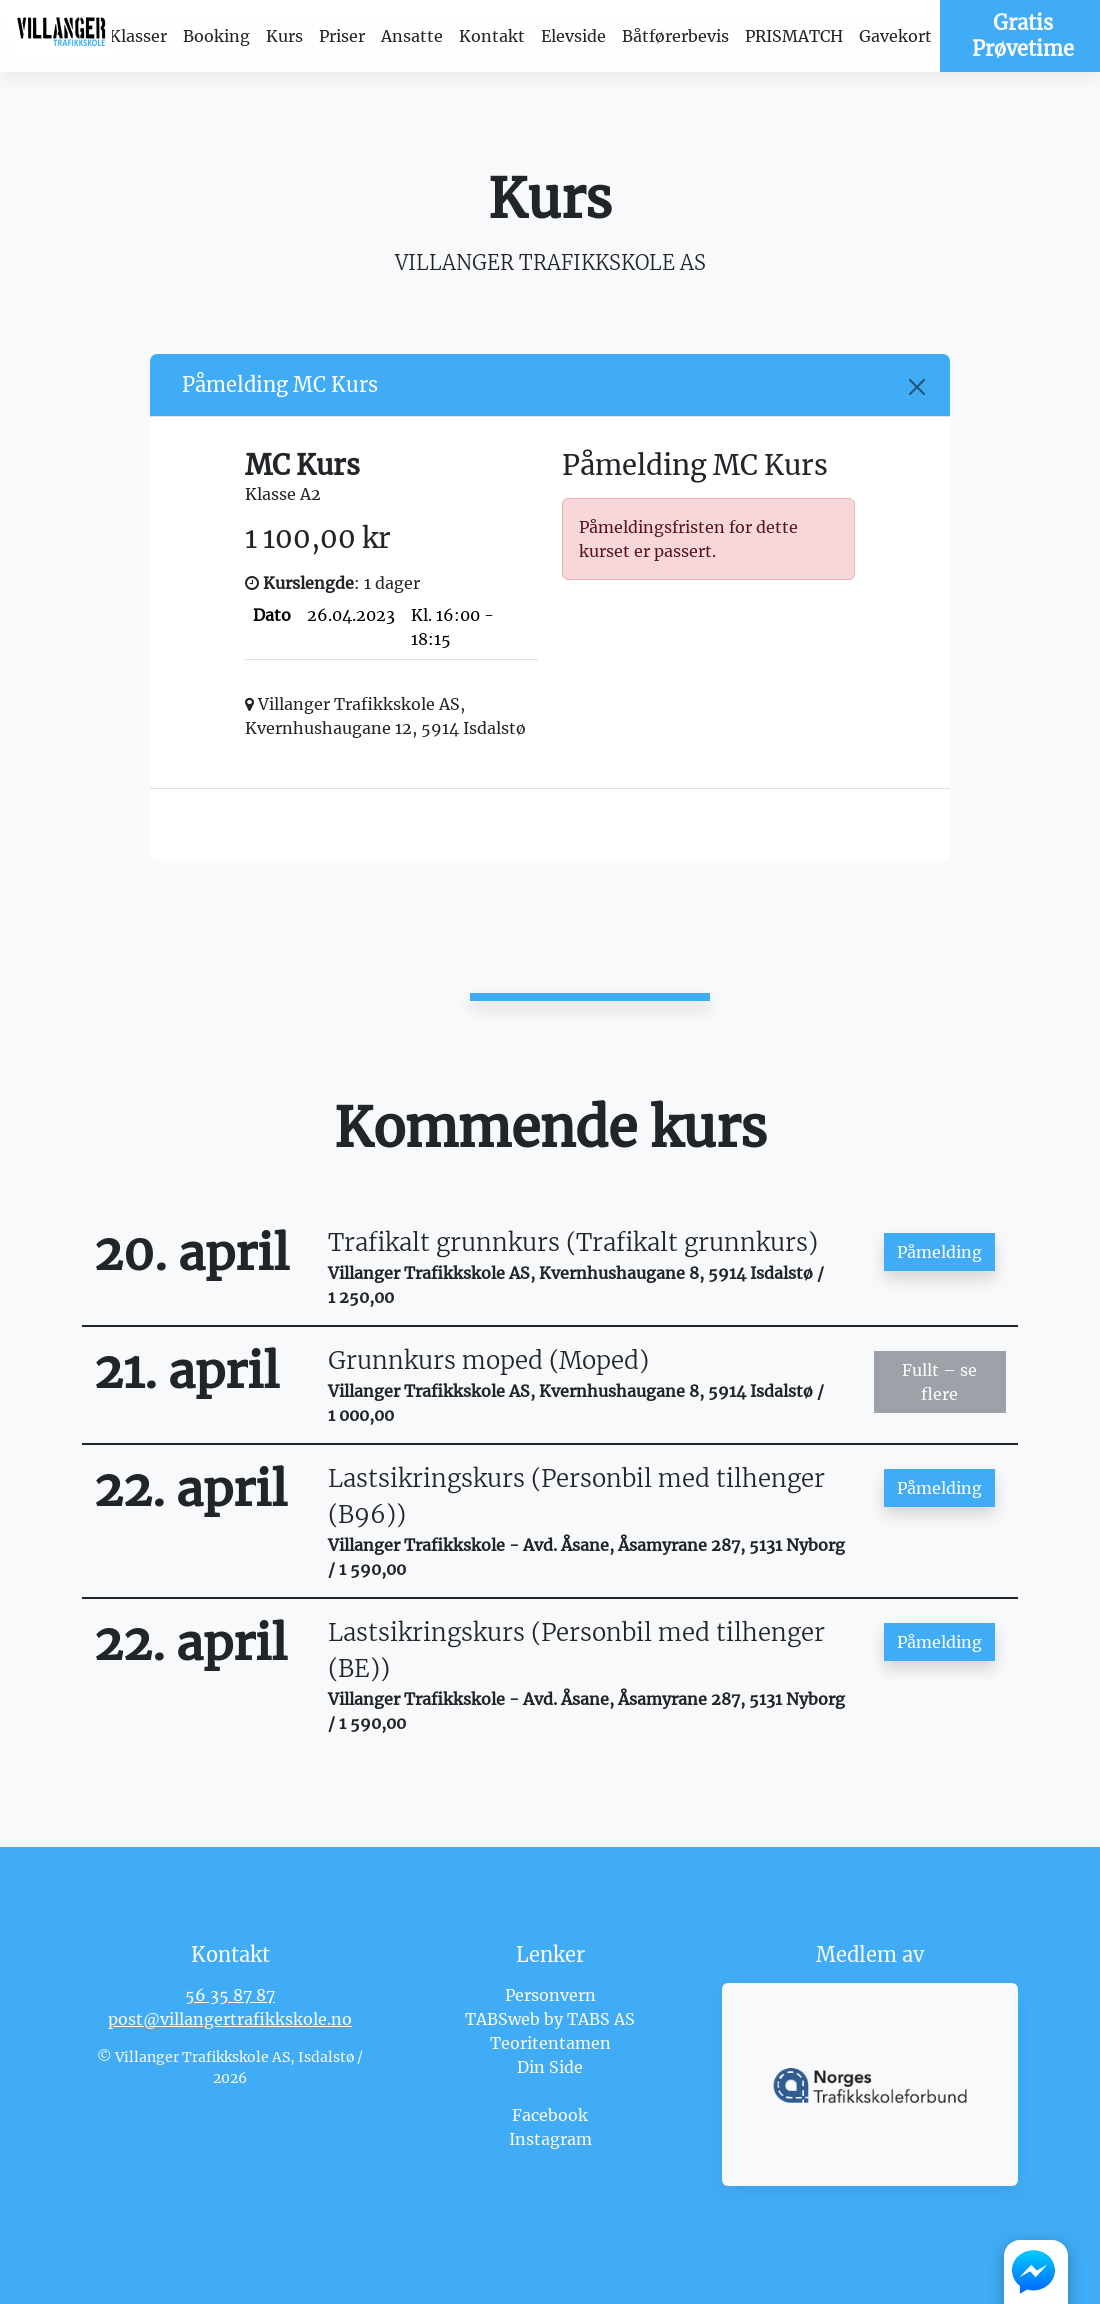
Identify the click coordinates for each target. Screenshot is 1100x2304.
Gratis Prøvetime (1023, 35)
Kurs (284, 36)
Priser (342, 36)
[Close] (917, 387)
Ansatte (412, 36)
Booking (216, 36)
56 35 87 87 (230, 1995)
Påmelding (939, 1252)
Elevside (573, 36)
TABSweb (502, 2019)
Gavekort (895, 36)
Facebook (550, 2115)
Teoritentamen (550, 2043)
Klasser (138, 36)
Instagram (550, 2139)
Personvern (550, 1995)
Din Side (550, 2067)
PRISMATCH (794, 36)
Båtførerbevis (675, 36)
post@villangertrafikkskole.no (230, 2019)
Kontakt (492, 36)
